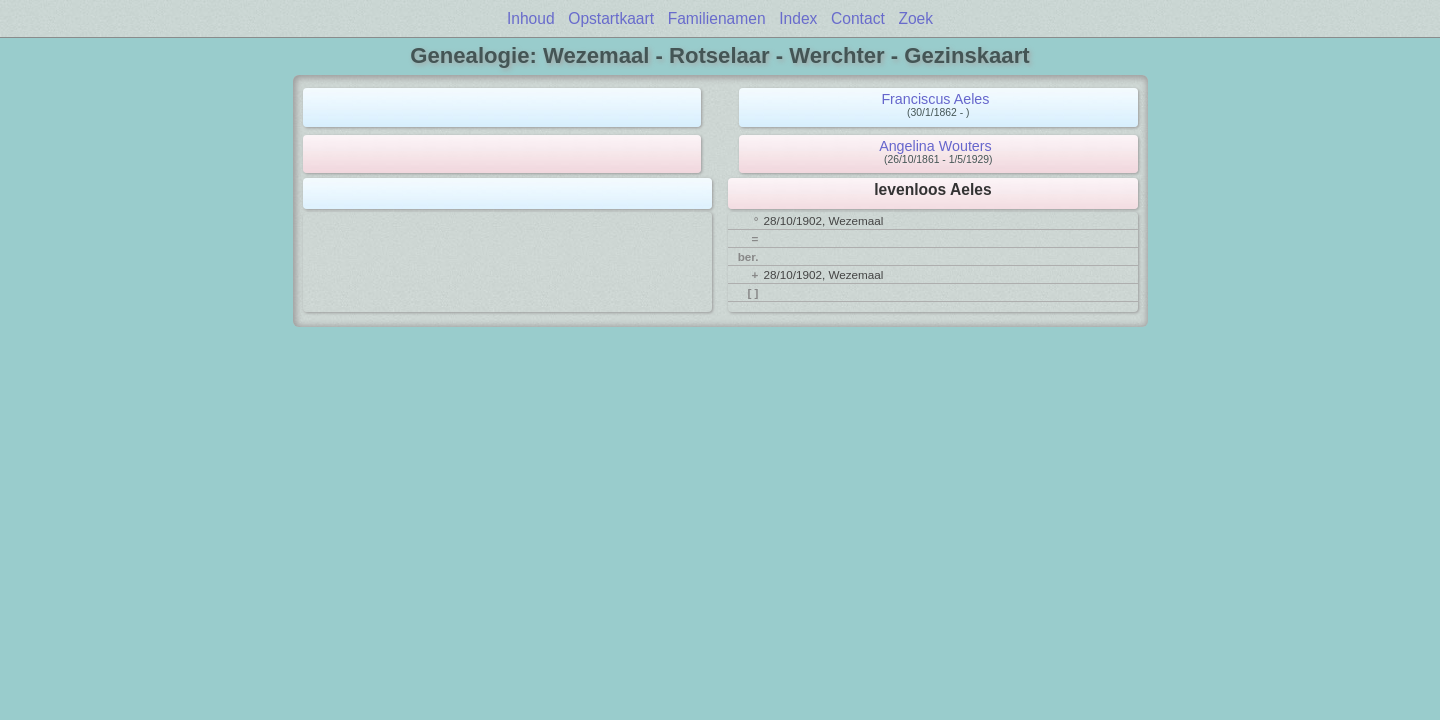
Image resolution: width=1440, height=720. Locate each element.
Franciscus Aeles (935, 99)
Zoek (915, 18)
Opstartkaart (611, 18)
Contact (858, 18)
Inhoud (531, 18)
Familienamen (717, 18)
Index (798, 18)
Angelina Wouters (935, 146)
